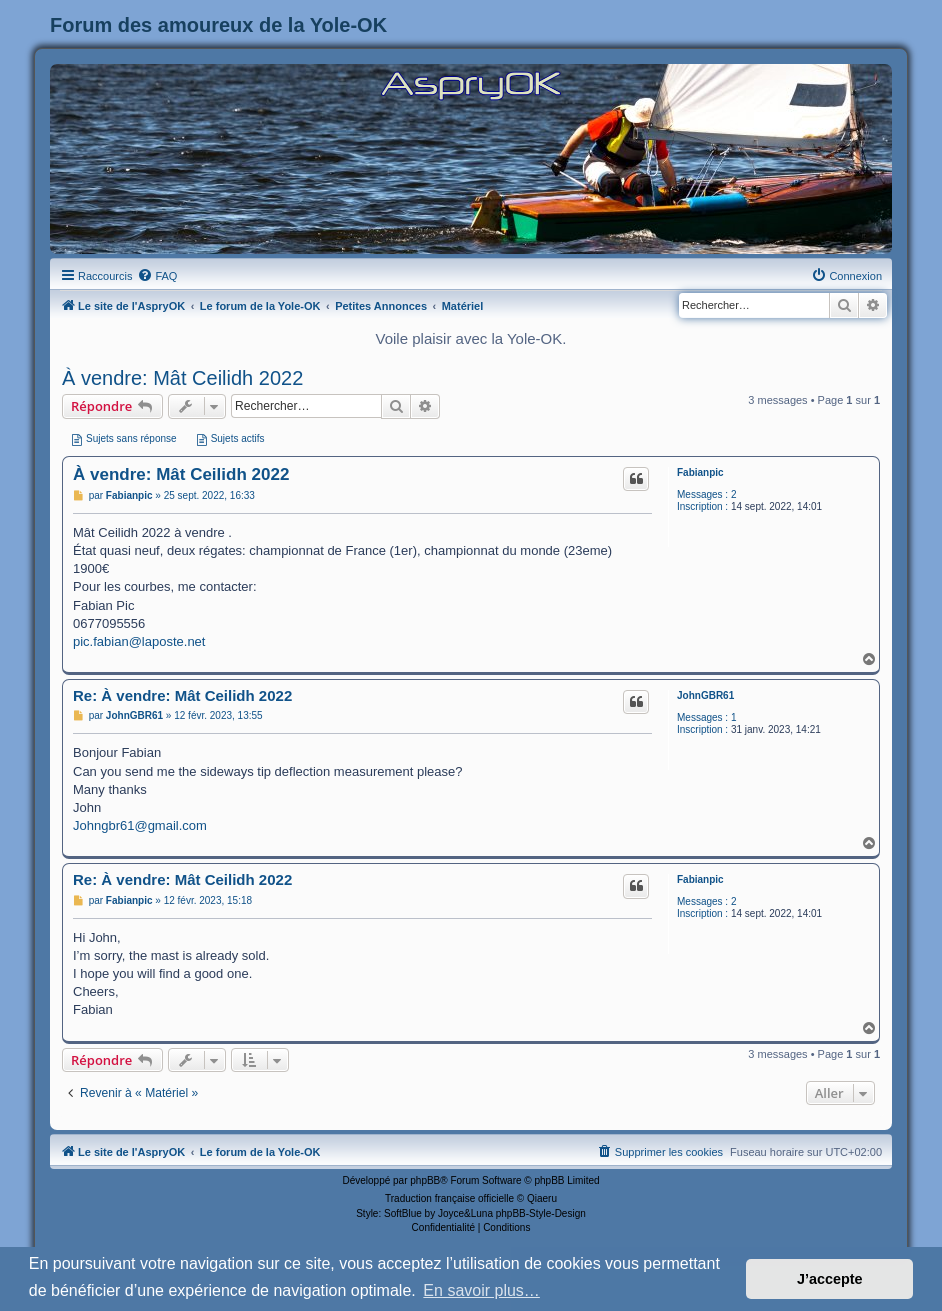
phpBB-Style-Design (541, 1213)
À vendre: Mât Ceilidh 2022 (182, 378)
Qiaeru (542, 1198)
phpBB (425, 1180)
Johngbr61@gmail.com (140, 825)
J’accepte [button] (830, 1279)
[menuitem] (157, 276)
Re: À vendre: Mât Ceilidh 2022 (182, 695)
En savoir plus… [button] (481, 1290)
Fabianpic (700, 472)
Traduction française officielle (449, 1198)
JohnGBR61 (705, 695)
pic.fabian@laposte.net (139, 641)
